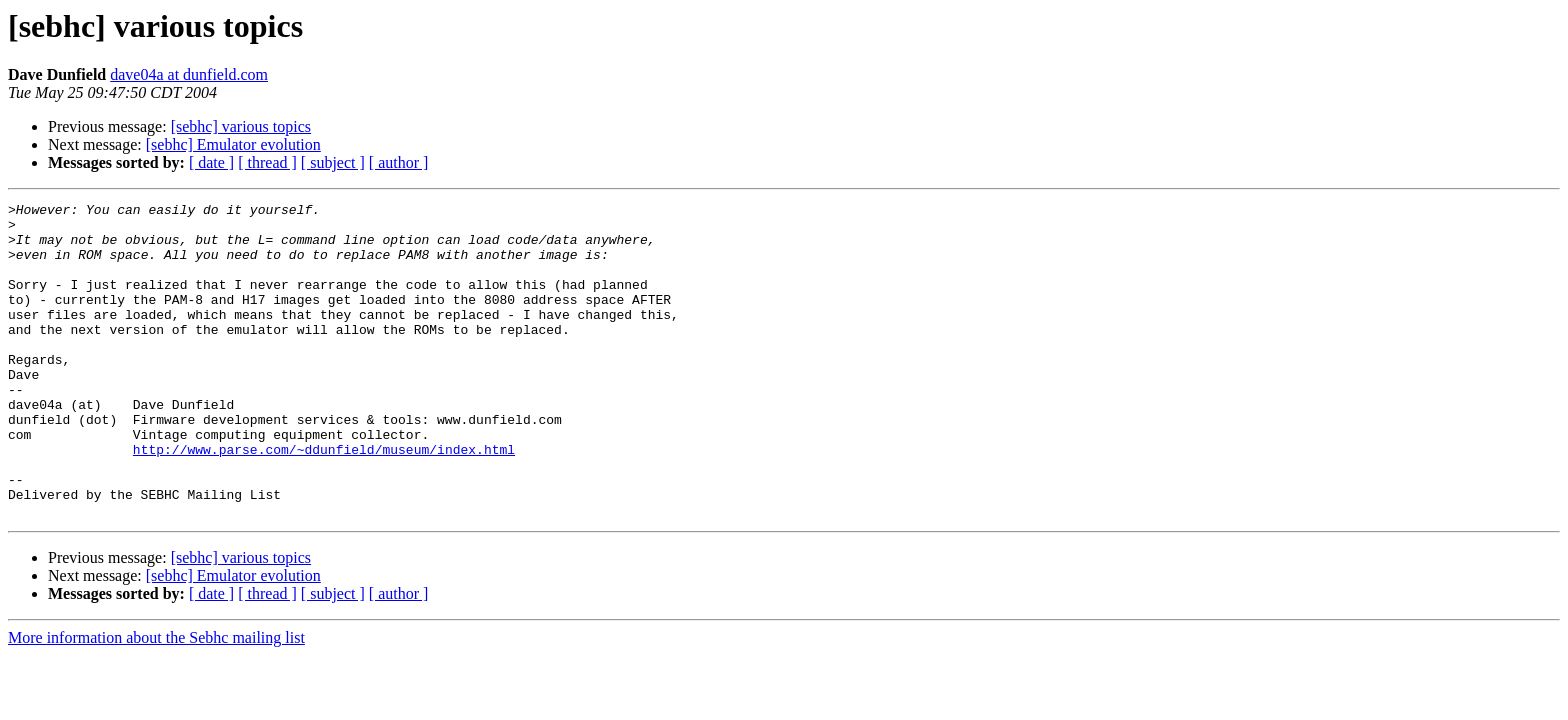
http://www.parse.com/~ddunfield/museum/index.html (324, 500)
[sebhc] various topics (241, 126)
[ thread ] (267, 162)
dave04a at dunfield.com (189, 74)
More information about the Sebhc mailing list (156, 700)
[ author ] (399, 162)
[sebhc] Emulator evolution (233, 144)
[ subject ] (333, 162)
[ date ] (211, 162)
